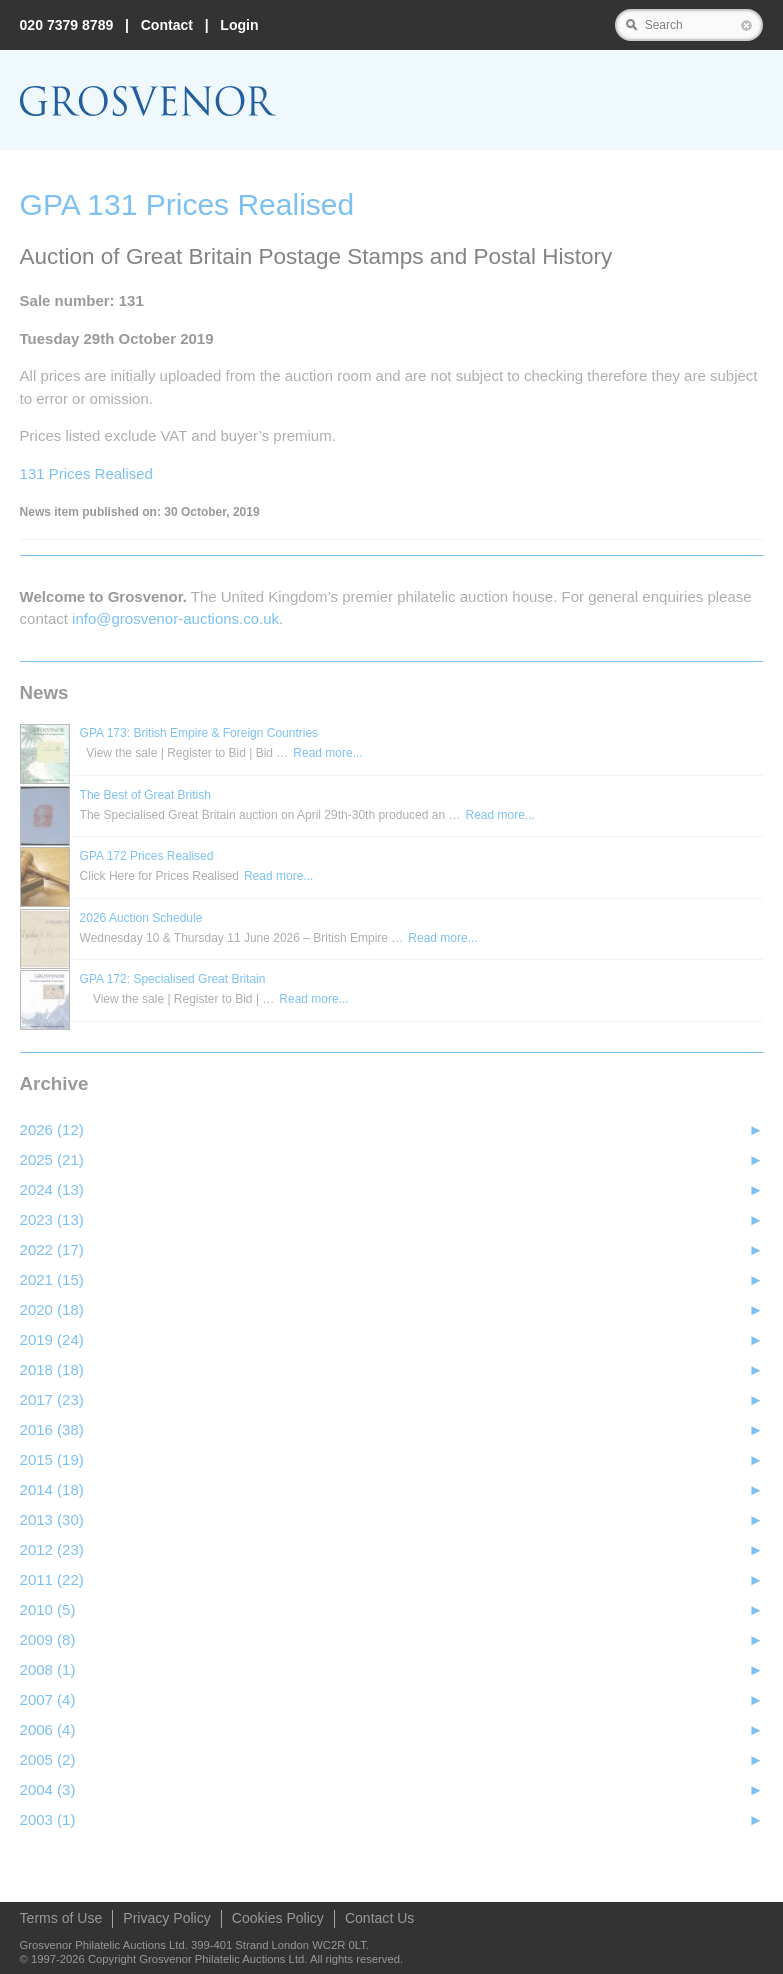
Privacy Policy (166, 1918)
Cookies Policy (278, 1918)
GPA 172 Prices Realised (147, 856)
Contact (167, 25)
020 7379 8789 (67, 25)
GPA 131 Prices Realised (187, 204)
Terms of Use (61, 1918)
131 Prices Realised (86, 473)
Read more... (327, 753)
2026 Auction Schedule (141, 918)
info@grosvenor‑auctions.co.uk (175, 618)
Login (239, 25)
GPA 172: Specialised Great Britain (173, 979)
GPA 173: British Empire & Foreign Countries (199, 733)
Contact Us (379, 1918)
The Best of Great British (145, 795)
